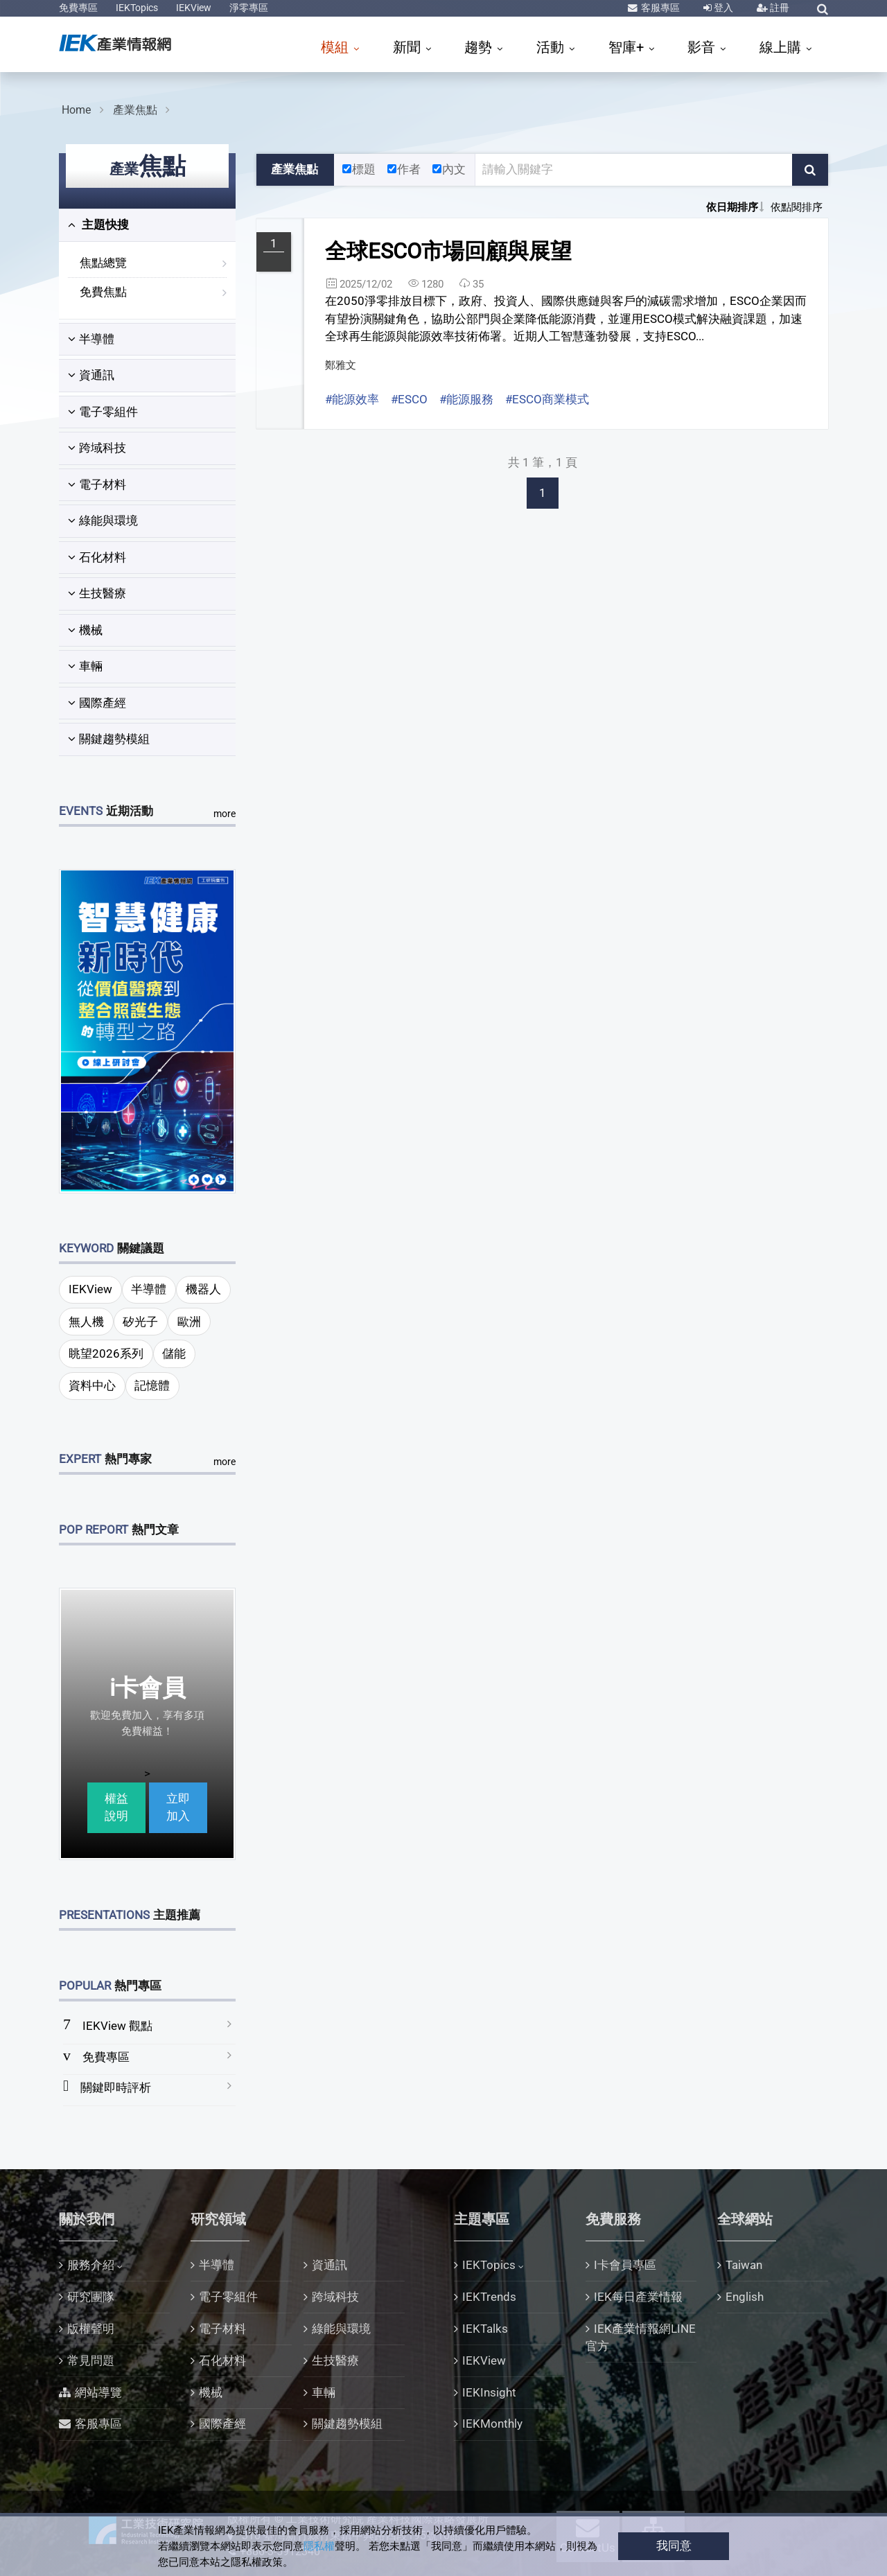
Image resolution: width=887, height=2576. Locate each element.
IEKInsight (489, 2392)
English (745, 2297)
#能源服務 (466, 399)
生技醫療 (97, 593)
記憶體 (152, 1385)
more (224, 813)
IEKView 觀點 (117, 2026)
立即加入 (178, 1807)
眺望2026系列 (106, 1353)
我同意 (674, 2545)
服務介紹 (90, 2265)
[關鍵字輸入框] (634, 170)
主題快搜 (98, 224)
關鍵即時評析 (115, 2087)
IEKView (193, 7)
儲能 (174, 1353)
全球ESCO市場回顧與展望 (448, 251)
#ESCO (409, 399)
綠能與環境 (103, 520)
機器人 (203, 1289)
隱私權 (319, 2546)
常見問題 (90, 2360)
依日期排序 (732, 207)
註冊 (778, 7)
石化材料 (97, 557)
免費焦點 (103, 292)
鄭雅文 (340, 365)
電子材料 (97, 484)
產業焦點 (135, 109)
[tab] (147, 225)
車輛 (85, 666)
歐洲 (189, 1322)
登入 (722, 7)
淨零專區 (248, 7)
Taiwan (744, 2265)
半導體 (91, 339)
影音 (703, 47)
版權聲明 (90, 2329)
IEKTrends (489, 2297)
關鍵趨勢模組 (109, 739)
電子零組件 (103, 412)
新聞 (408, 47)
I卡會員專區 (625, 2265)
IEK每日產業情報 (638, 2297)
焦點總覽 (103, 263)
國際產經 (97, 703)
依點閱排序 (797, 207)
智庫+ (627, 47)
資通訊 (91, 375)
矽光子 (140, 1322)
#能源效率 (352, 399)
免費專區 (78, 7)
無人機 (86, 1322)
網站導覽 (98, 2392)
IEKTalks (485, 2329)
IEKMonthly (492, 2423)
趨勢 (479, 47)
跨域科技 (97, 448)
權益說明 (116, 1807)
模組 (336, 47)
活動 (552, 47)
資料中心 (92, 1385)
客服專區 (659, 7)
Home (76, 109)
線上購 (782, 47)
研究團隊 (90, 2297)
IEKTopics (137, 7)
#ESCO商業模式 (547, 399)
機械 (85, 630)
